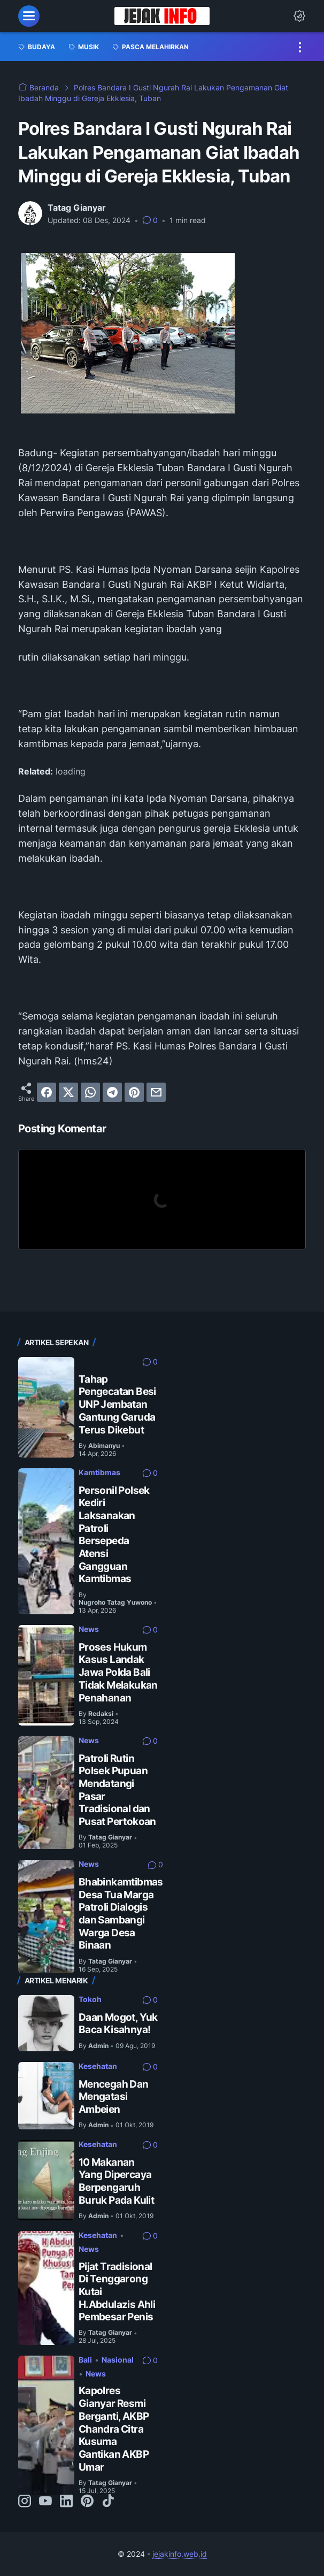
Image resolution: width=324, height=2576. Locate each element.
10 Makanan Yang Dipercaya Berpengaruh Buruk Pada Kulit (116, 2181)
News (89, 1629)
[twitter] (68, 1092)
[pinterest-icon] (87, 2502)
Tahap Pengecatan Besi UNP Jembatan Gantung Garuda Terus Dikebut (117, 1404)
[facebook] (46, 1092)
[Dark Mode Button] (299, 16)
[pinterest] (134, 1092)
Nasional (118, 2359)
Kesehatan (98, 2066)
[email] (156, 1092)
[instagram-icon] (24, 2502)
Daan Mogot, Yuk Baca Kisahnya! (118, 2023)
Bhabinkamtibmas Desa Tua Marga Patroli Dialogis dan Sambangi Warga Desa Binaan (121, 1913)
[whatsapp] (90, 1092)
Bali (85, 2359)
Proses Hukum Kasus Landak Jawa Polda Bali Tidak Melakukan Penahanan (118, 1672)
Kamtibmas (99, 1472)
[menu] (29, 16)
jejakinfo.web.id (179, 2553)
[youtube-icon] (45, 2502)
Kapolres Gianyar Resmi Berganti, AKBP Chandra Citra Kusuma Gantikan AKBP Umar (114, 2428)
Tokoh (90, 1999)
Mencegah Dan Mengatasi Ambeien (114, 2096)
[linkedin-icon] (66, 2502)
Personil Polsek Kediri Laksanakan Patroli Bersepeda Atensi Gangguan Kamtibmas (114, 1534)
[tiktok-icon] (108, 2502)
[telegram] (112, 1092)
